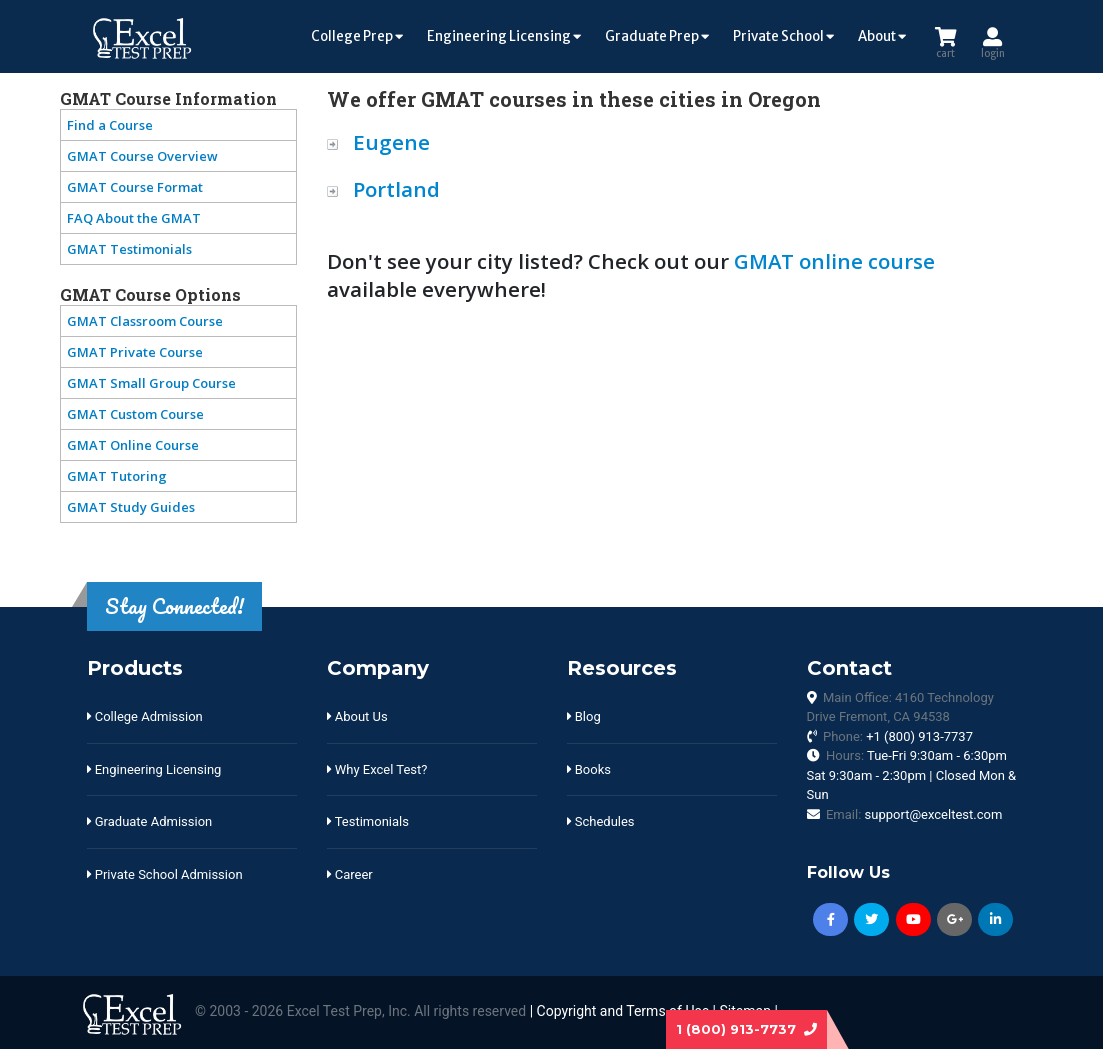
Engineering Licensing (504, 36)
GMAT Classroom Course (145, 321)
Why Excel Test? (377, 769)
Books (589, 769)
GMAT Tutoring (117, 476)
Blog (584, 716)
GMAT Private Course (135, 352)
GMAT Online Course (133, 445)
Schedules (601, 821)
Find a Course (110, 125)
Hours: (912, 775)
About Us (357, 716)
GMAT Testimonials (129, 249)
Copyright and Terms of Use (623, 1011)
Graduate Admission (150, 821)
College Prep (357, 36)
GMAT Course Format (135, 187)
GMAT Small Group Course (151, 383)
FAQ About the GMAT (134, 218)
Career (350, 874)
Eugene (391, 142)
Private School (783, 36)
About (882, 36)
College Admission (145, 716)
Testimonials (368, 821)
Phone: (898, 736)
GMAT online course (834, 261)
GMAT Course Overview (142, 156)
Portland (396, 189)
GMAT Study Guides (131, 507)
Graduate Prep (657, 36)
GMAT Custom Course (135, 414)
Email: (914, 814)
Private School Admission (165, 874)
